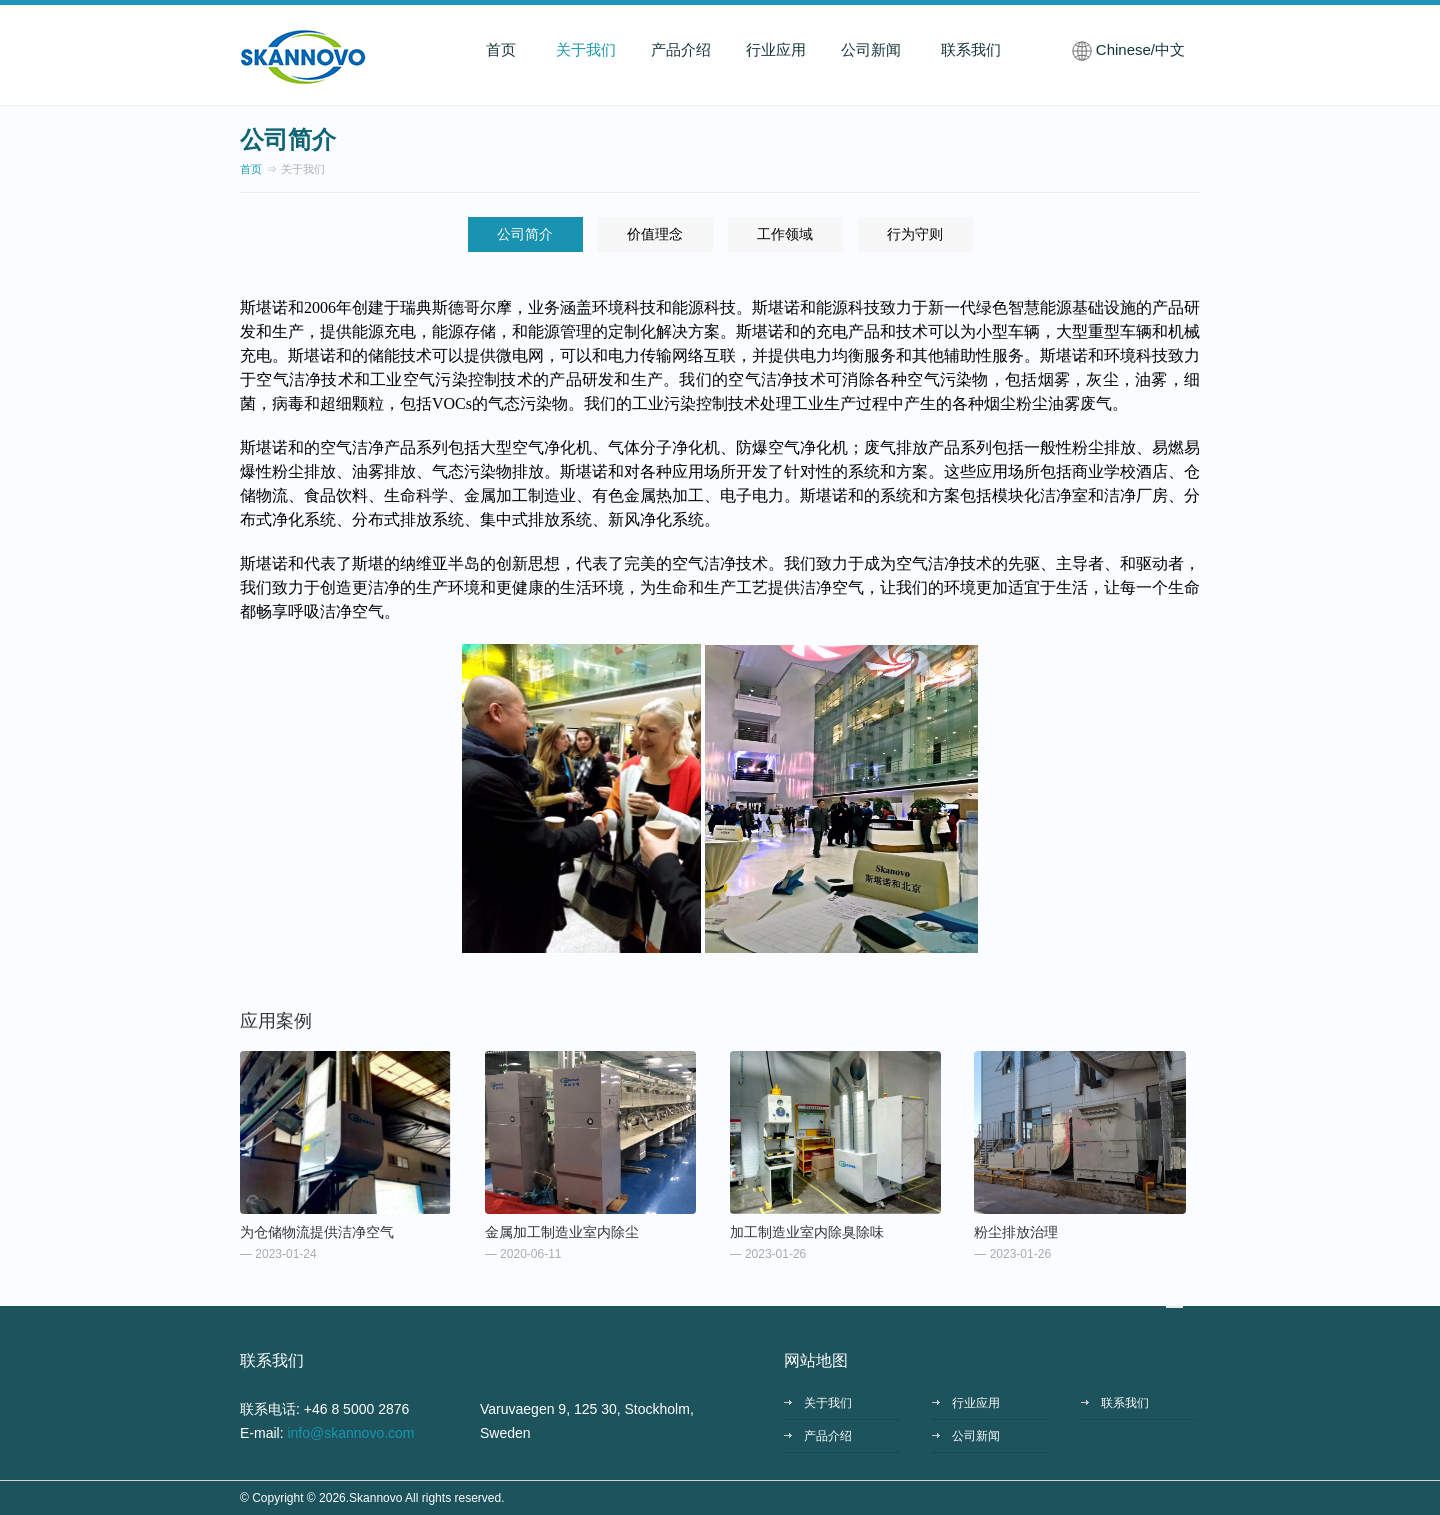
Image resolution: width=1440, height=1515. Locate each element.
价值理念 (655, 234)
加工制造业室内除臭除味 (807, 1232)
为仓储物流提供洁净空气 (317, 1232)
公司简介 (525, 234)
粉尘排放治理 (1016, 1232)
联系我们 (971, 49)
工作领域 (785, 234)
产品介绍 (681, 49)
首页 (501, 49)
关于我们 (586, 49)
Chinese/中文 (1140, 49)
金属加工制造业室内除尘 (562, 1232)
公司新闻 (871, 49)
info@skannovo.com (350, 1433)
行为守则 (915, 234)
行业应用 (776, 49)
